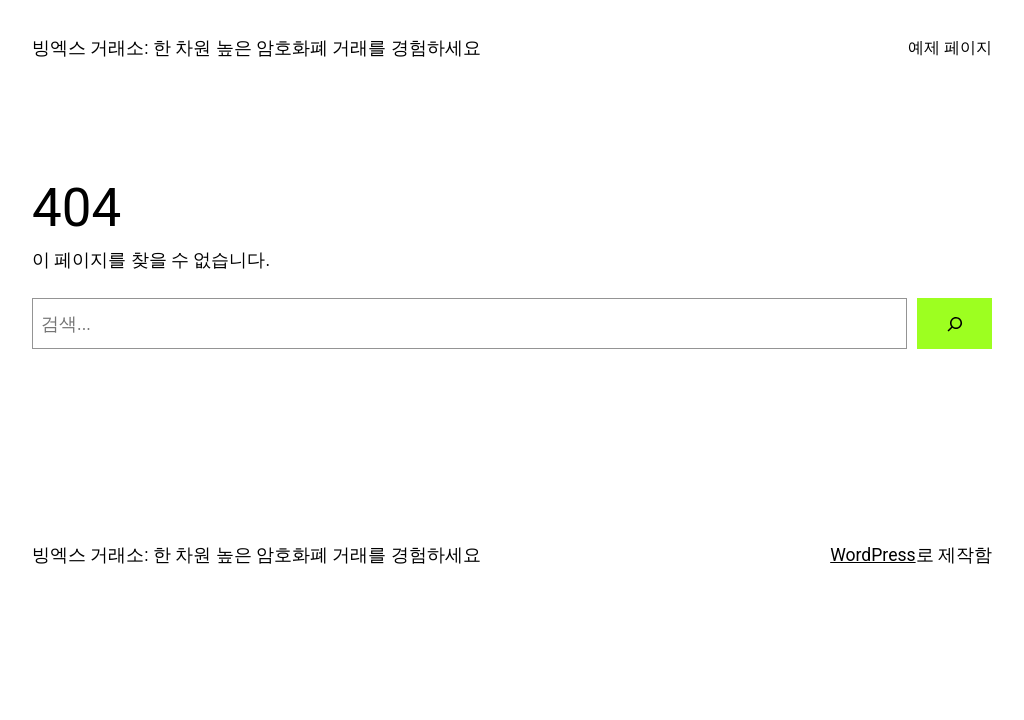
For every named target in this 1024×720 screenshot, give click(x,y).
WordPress (872, 555)
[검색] (954, 323)
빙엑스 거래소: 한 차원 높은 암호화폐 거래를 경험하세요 (256, 48)
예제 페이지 (950, 48)
